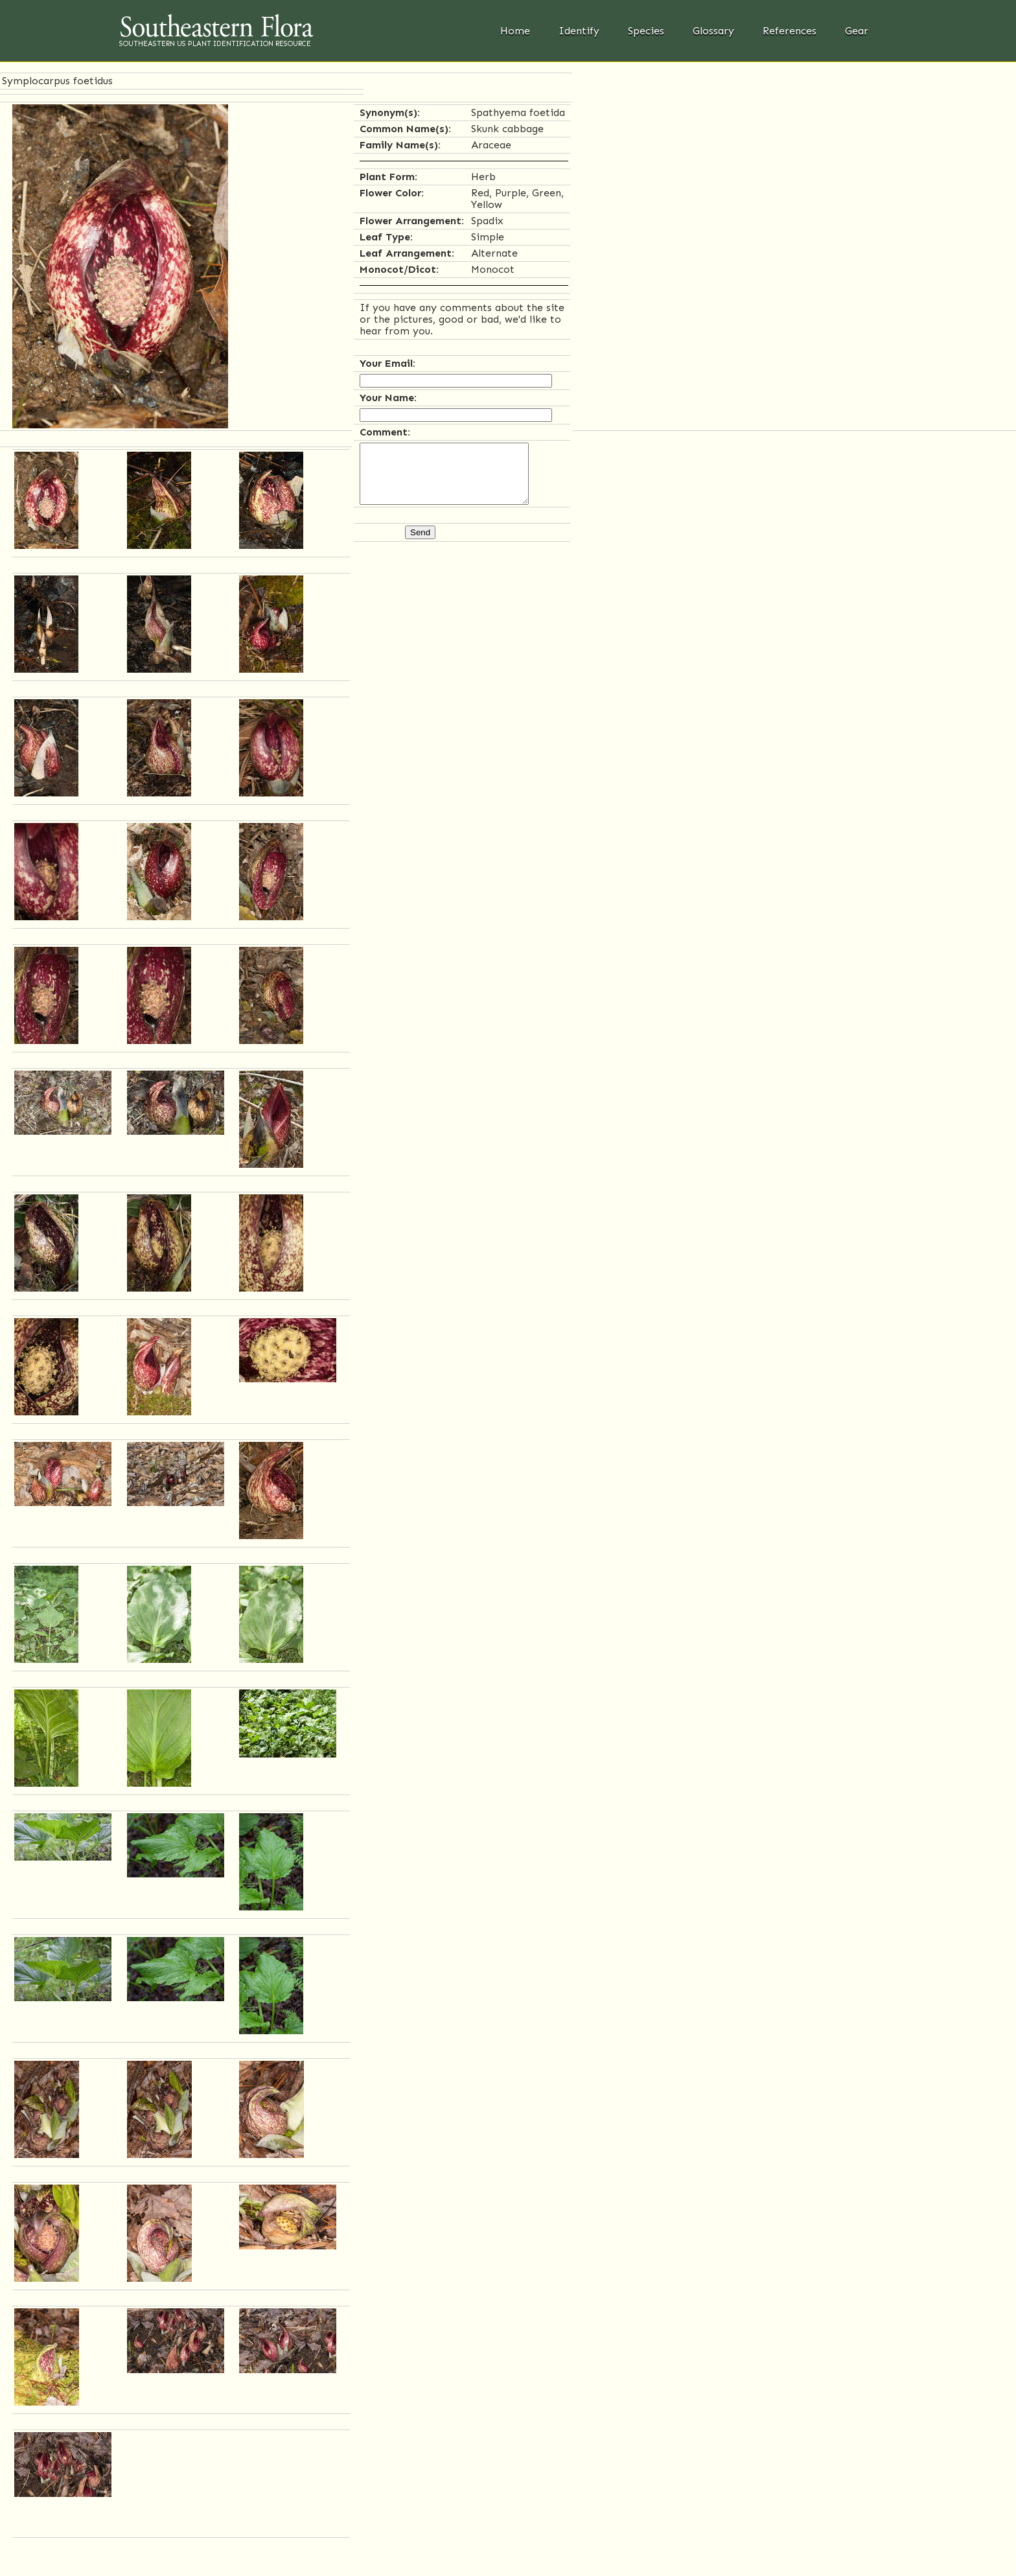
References (789, 31)
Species (646, 31)
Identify (579, 31)
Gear (856, 31)
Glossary (713, 31)
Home (515, 31)
